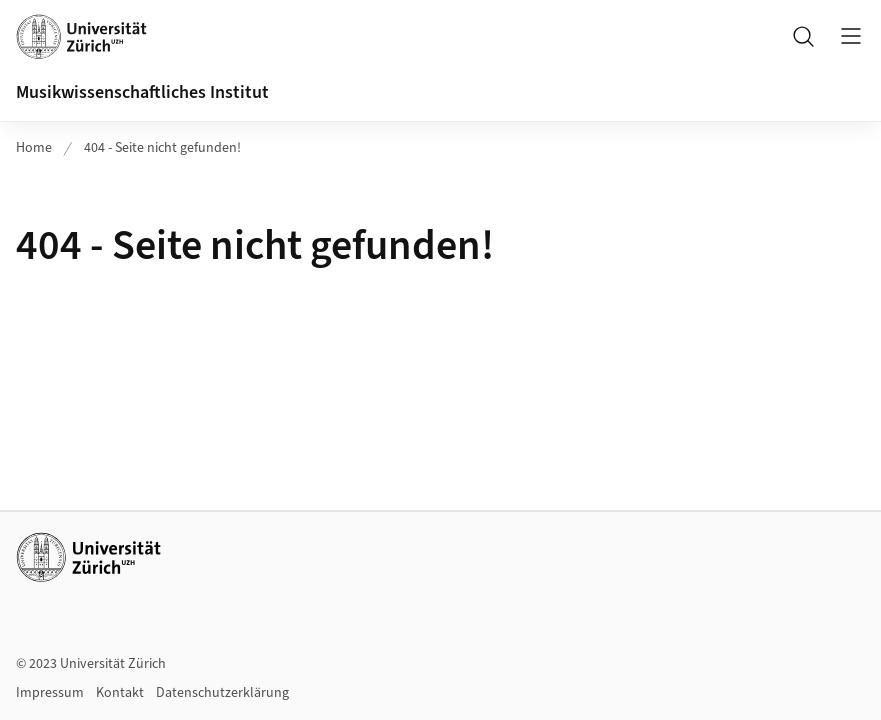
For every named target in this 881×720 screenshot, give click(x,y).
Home (34, 148)
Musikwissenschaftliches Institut (142, 92)
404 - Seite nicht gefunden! (162, 148)
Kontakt (120, 693)
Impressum (50, 693)
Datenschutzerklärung (222, 693)
